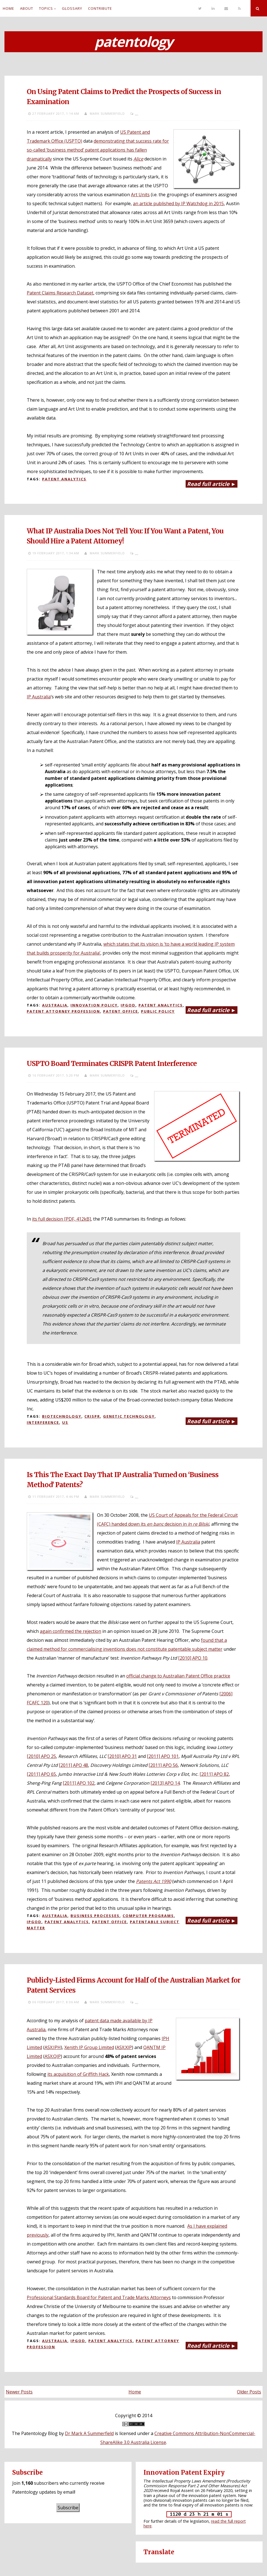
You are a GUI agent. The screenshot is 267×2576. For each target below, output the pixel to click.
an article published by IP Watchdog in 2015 (178, 203)
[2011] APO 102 (78, 1783)
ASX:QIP (53, 2056)
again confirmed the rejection (70, 1631)
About (26, 8)
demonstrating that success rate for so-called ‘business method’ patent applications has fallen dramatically (98, 150)
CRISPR (92, 1416)
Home (8, 8)
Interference (43, 1422)
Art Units (140, 194)
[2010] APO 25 (41, 1756)
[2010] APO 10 (192, 1658)
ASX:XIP (124, 2047)
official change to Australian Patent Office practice (178, 1676)
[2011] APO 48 (73, 1765)
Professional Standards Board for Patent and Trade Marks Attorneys (99, 2297)
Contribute (100, 8)
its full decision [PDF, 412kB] (61, 1219)
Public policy (158, 1011)
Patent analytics (64, 478)
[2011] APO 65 (41, 1774)
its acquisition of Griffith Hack (78, 2074)
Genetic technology (129, 1416)
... (136, 113)
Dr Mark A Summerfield (89, 2433)
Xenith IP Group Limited (89, 2047)
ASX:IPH (53, 2047)
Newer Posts (19, 2392)
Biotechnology (61, 1416)
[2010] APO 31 (122, 1756)
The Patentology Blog (35, 2433)
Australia (54, 1005)
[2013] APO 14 (165, 1783)
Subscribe (68, 2508)
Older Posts (249, 2392)
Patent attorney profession (63, 1011)
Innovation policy (94, 1005)
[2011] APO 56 (163, 1765)
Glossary (72, 8)
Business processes (95, 1915)
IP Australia (39, 697)
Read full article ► (211, 484)
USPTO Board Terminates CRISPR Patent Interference (112, 1063)
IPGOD (128, 1005)
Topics (46, 8)
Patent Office (120, 1011)
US (65, 1422)
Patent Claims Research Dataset (60, 293)
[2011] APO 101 (163, 1756)
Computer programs (148, 1915)
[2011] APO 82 (214, 1774)
